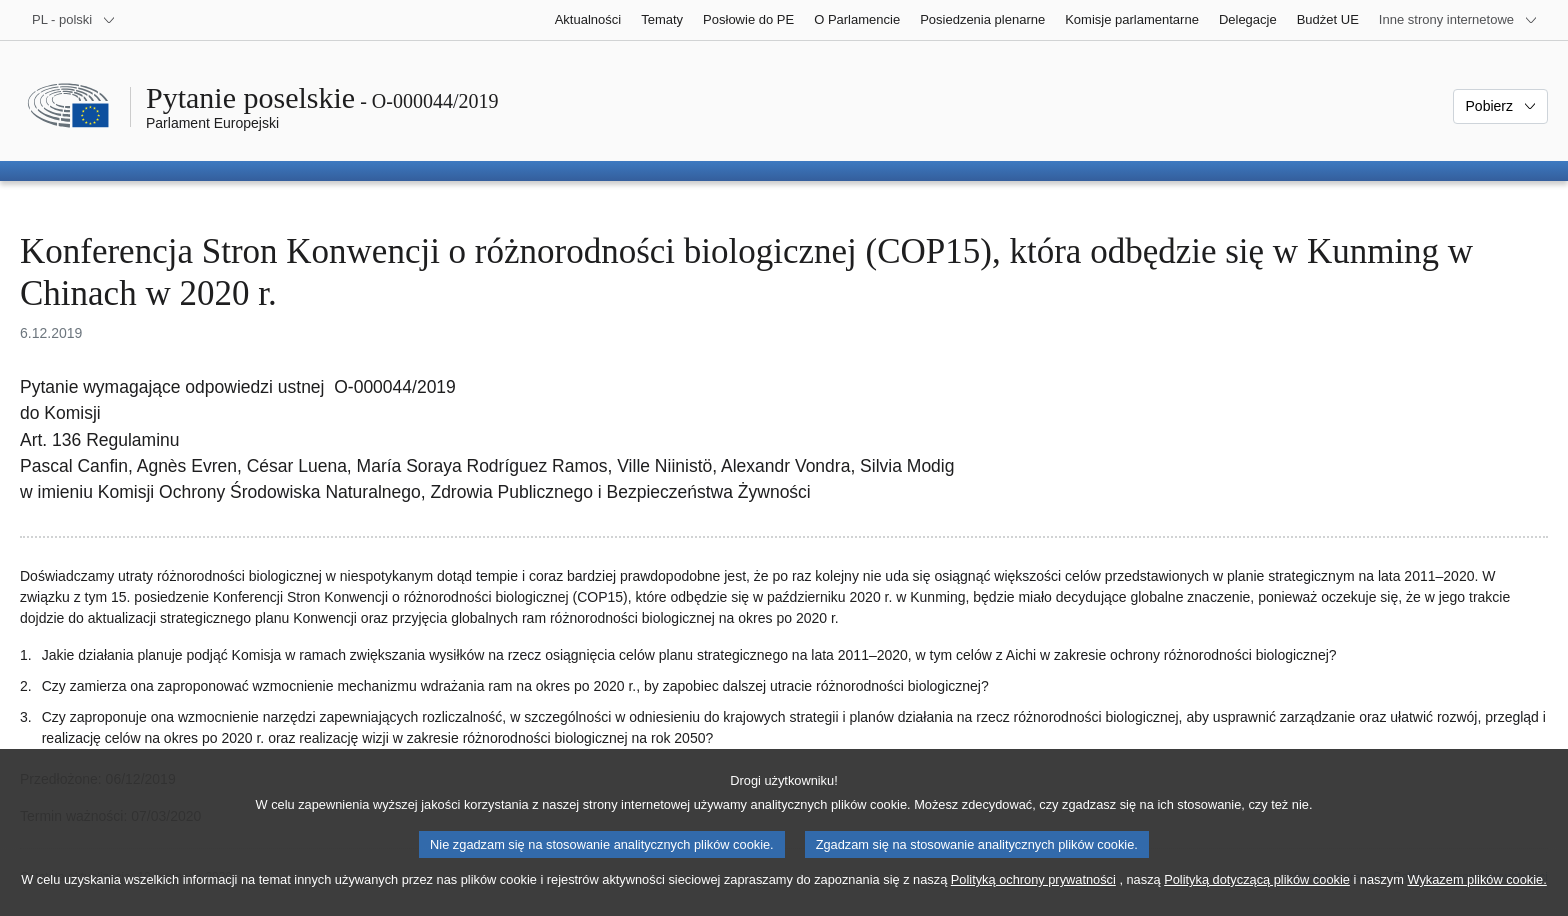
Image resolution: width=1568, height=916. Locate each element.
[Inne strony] (1458, 20)
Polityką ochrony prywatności (1033, 898)
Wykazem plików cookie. (1476, 898)
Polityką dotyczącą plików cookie (1257, 898)
